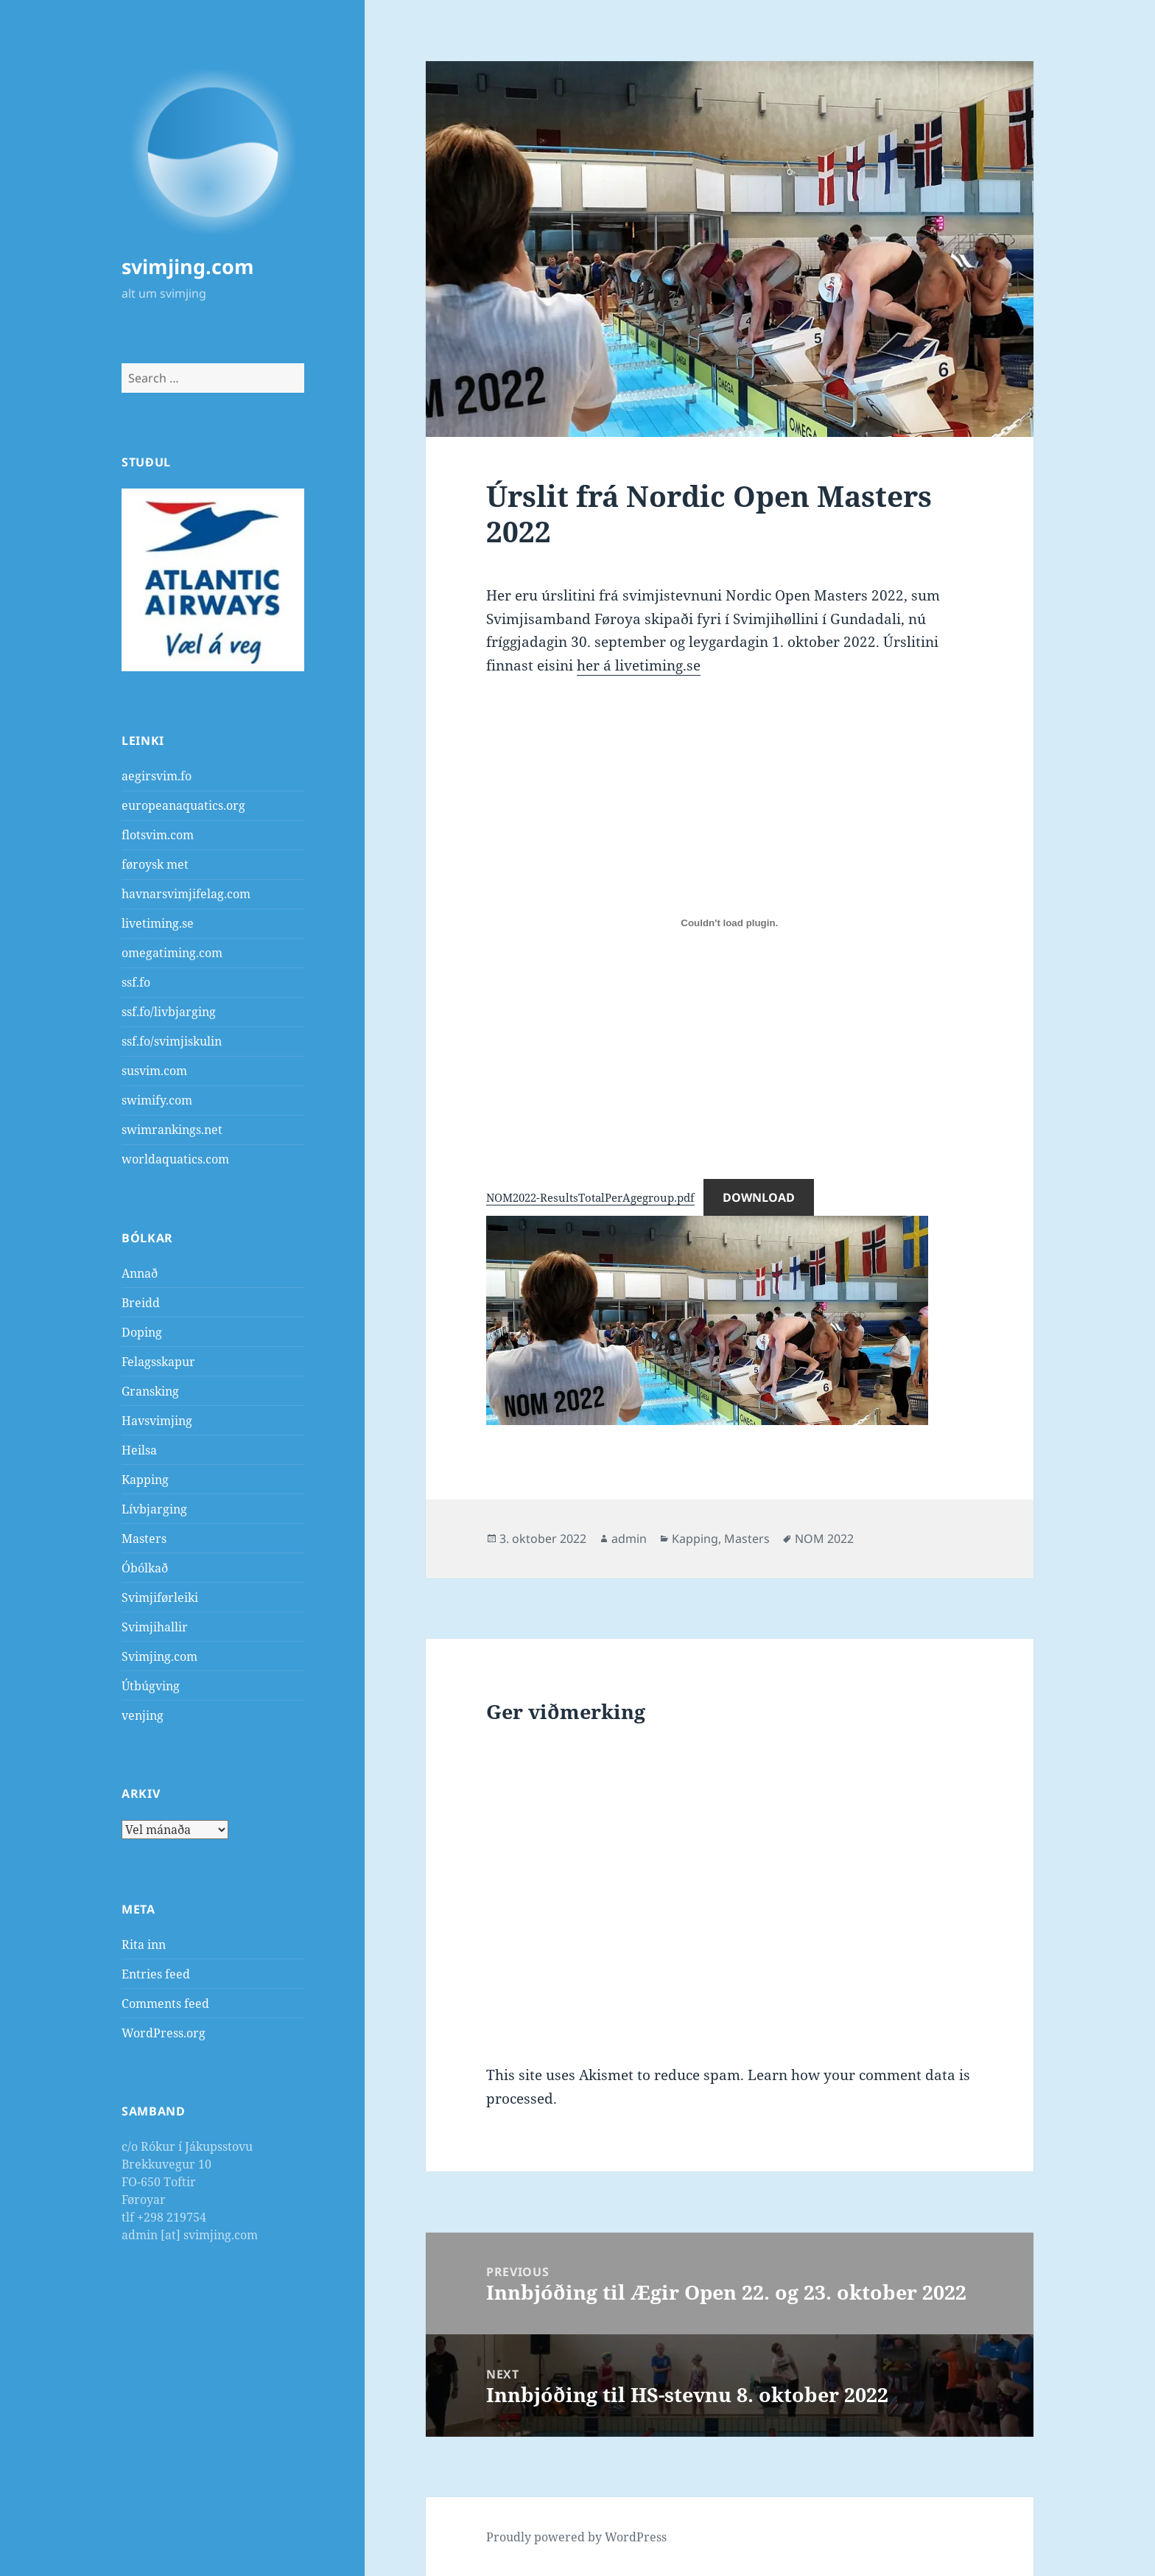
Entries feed (156, 1974)
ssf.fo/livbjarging (169, 1012)
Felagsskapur (158, 1362)
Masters (144, 1538)
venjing (143, 1715)
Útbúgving (151, 1686)
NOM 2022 (824, 1538)
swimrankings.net (172, 1129)
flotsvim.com (158, 835)
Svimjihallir (155, 1627)
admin (629, 1538)
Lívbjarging (154, 1509)
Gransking (150, 1391)
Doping (142, 1332)
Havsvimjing (157, 1421)
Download (759, 1197)
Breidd (141, 1303)
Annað (140, 1273)
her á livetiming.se (639, 665)
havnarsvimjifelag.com (186, 894)
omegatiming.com (172, 953)
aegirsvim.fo (157, 776)
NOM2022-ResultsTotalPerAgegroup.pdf (590, 1197)
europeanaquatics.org (183, 805)
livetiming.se (158, 923)
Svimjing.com (159, 1656)
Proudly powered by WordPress (576, 2537)
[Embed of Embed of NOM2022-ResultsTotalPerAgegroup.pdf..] (729, 922)
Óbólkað (145, 1568)
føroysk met (155, 864)
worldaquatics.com (175, 1159)
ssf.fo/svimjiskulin (172, 1041)
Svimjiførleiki (160, 1597)
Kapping (145, 1479)
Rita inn (144, 1944)
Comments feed (165, 2003)
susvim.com (154, 1071)
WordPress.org (164, 2033)
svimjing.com (188, 266)
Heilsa (139, 1450)
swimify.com (157, 1100)
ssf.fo (136, 982)
